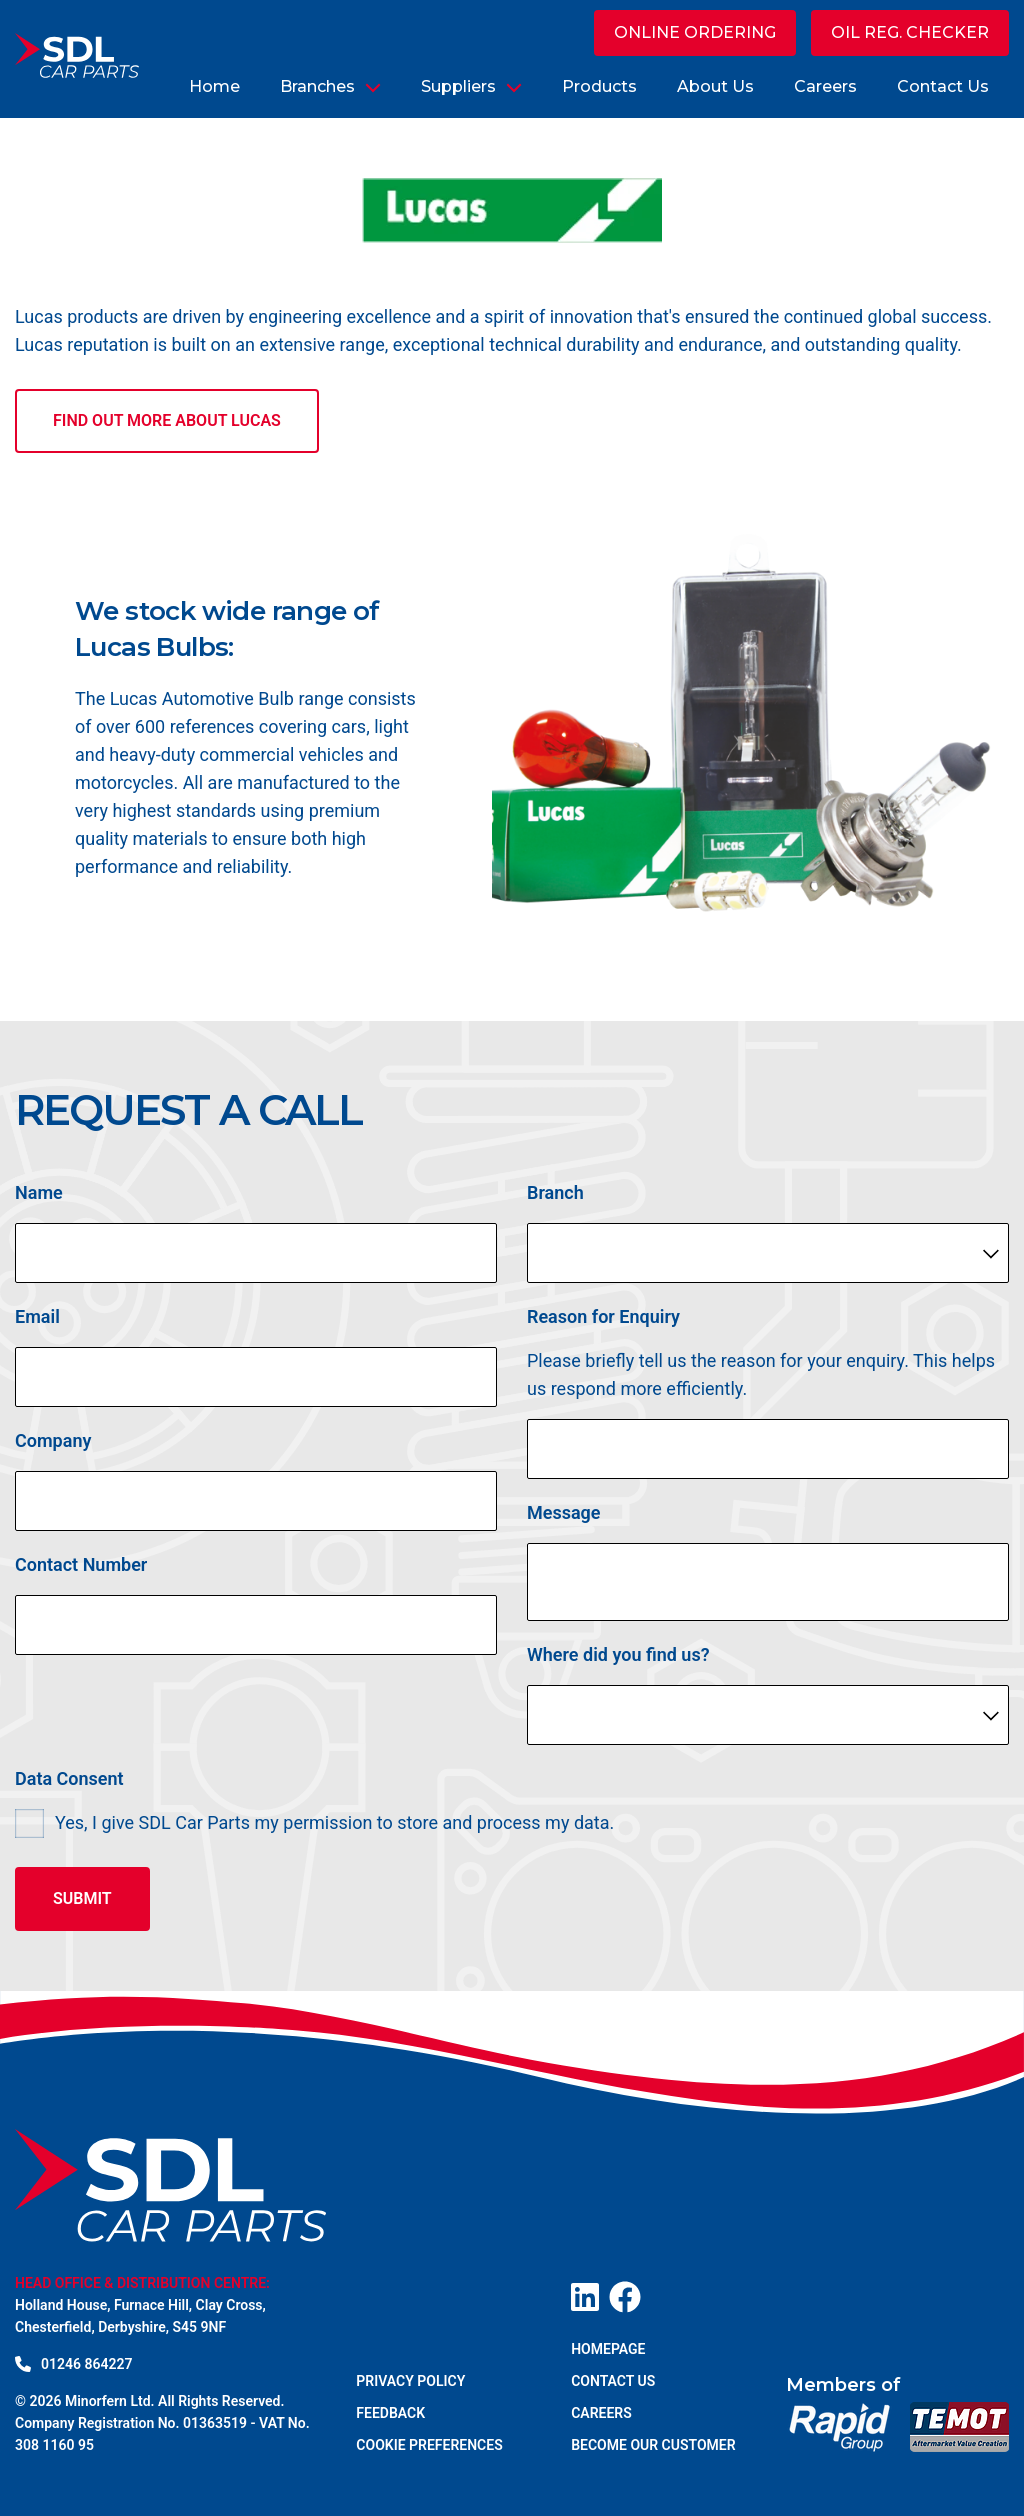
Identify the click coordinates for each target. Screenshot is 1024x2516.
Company (53, 1445)
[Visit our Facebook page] (625, 2297)
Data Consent (69, 1783)
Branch (555, 1197)
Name (39, 1197)
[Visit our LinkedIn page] (585, 2297)
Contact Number (81, 1569)
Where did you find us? (618, 1659)
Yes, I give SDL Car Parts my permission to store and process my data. (334, 1827)
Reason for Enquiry (603, 1321)
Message (564, 1517)
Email (37, 1321)
